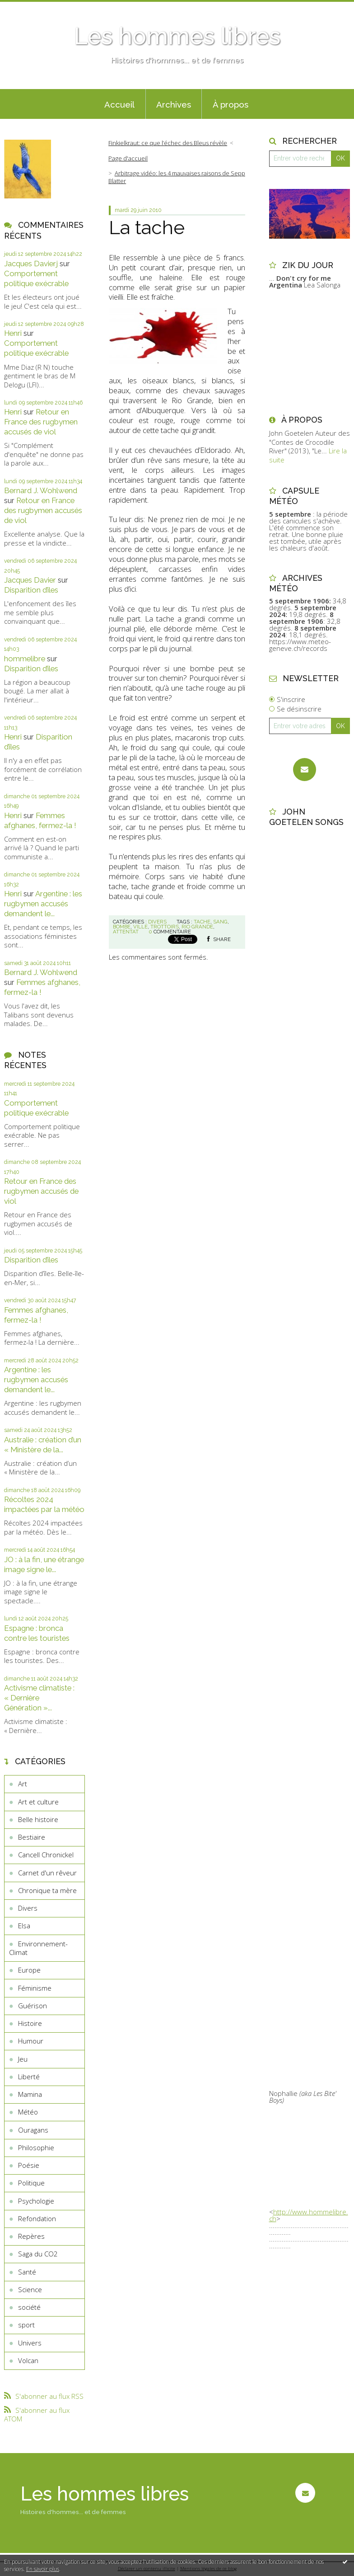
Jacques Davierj (31, 263)
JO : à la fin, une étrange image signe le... (44, 1564)
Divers (27, 1907)
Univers (30, 2342)
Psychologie (36, 2200)
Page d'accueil (128, 158)
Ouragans (33, 2129)
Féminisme (34, 1987)
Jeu (23, 2058)
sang (220, 921)
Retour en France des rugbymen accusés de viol (41, 421)
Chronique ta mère (47, 1890)
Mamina (30, 2094)
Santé (27, 2271)
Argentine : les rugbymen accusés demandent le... (43, 903)
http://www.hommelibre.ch (308, 2215)
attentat (126, 931)
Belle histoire (38, 1819)
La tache (147, 227)
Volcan (28, 2360)
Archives (173, 104)
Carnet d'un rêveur (47, 1872)
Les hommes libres (177, 36)
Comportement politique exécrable (36, 278)
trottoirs (164, 926)
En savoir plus (42, 2569)
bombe (121, 926)
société (29, 2307)
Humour (30, 2040)
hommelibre (24, 658)
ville (140, 926)
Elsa (24, 1925)
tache (202, 921)
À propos (230, 104)
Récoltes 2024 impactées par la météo (44, 1504)
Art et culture (38, 1801)
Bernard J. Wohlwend (40, 490)
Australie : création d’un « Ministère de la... (42, 1444)
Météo (28, 2111)
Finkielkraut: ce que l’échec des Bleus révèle (167, 143)
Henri (13, 333)
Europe (29, 1969)
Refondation (37, 2218)
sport (26, 2324)
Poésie (28, 2165)
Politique (31, 2182)
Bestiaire (31, 1836)
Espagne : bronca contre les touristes (37, 1633)
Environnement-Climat (38, 1948)
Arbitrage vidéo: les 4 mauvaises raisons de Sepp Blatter (176, 177)
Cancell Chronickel (46, 1854)
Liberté (29, 2076)
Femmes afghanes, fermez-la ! (40, 820)
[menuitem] (119, 104)
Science (30, 2289)
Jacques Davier (30, 579)
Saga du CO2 (38, 2253)
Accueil (119, 104)
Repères (31, 2236)
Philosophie (36, 2147)
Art (22, 1783)
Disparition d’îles (31, 589)
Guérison (32, 2005)
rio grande (197, 926)
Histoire (30, 2023)
